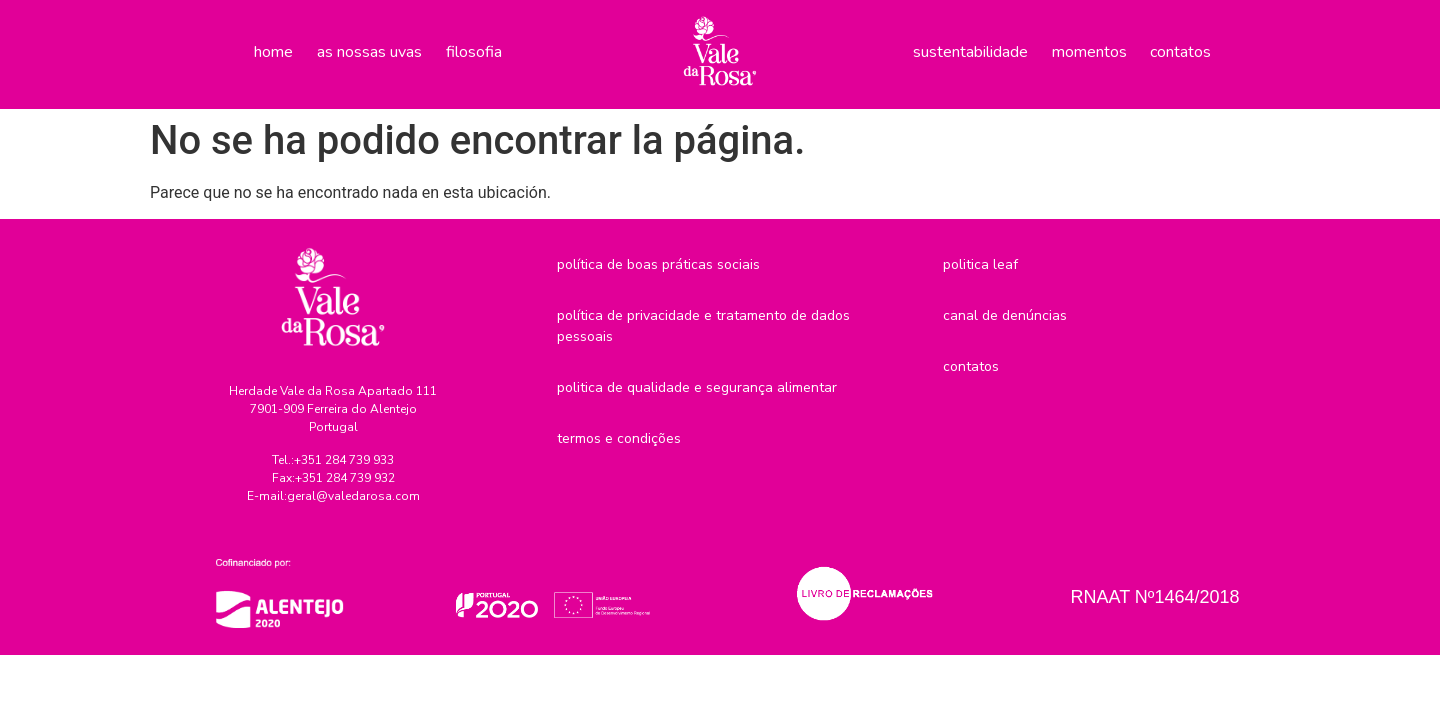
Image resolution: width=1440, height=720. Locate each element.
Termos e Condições (619, 438)
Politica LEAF (980, 264)
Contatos (1180, 52)
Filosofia (474, 52)
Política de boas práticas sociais (658, 264)
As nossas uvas (369, 52)
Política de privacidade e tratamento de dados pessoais (703, 326)
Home (273, 52)
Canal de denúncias (1005, 315)
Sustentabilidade (970, 52)
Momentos (1089, 52)
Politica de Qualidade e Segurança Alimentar (697, 387)
